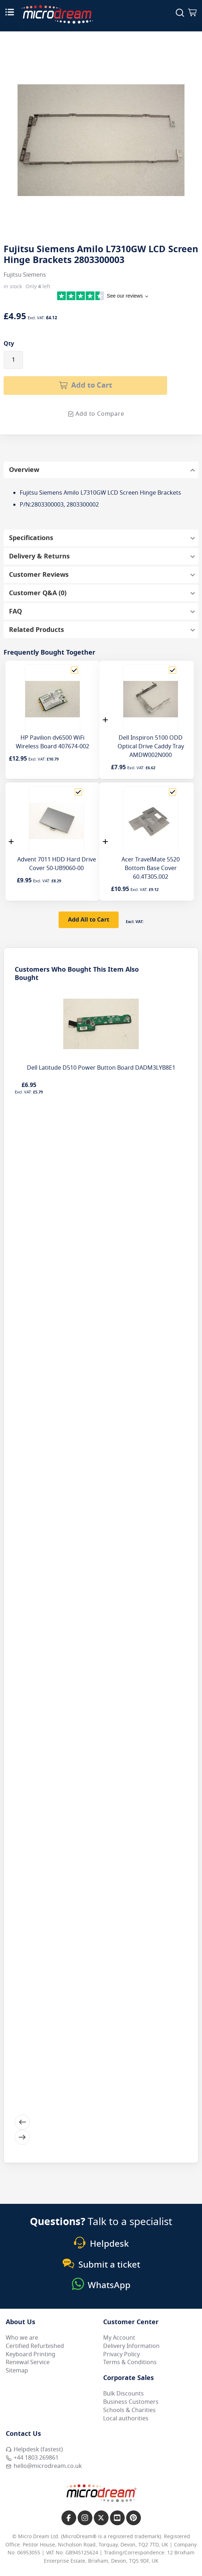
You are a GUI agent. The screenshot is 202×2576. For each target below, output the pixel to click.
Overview (24, 469)
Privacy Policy (121, 2354)
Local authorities (125, 2418)
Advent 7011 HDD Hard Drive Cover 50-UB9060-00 (56, 864)
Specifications (31, 538)
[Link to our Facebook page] (68, 2517)
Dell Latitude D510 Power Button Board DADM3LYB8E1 (101, 1068)
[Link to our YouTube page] (117, 2517)
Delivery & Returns (39, 556)
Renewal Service (28, 2362)
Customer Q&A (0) (37, 593)
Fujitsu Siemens (25, 275)
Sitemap (17, 2370)
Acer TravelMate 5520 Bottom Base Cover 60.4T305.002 (150, 868)
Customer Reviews (39, 574)
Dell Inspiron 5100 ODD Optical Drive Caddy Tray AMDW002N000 (151, 746)
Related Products (36, 629)
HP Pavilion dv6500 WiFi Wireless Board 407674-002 (52, 742)
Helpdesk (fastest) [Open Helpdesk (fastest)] (34, 2449)
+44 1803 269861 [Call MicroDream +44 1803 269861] (32, 2458)
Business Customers (131, 2402)
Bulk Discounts (123, 2393)
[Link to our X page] (101, 2517)
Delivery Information (131, 2346)
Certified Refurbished (35, 2346)
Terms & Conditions (130, 2362)
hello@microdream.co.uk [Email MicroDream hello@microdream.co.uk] (44, 2466)
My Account (119, 2338)
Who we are (22, 2338)
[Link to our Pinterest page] (133, 2517)
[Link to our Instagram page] (85, 2517)
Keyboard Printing (30, 2354)
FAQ (15, 611)
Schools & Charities (129, 2410)
